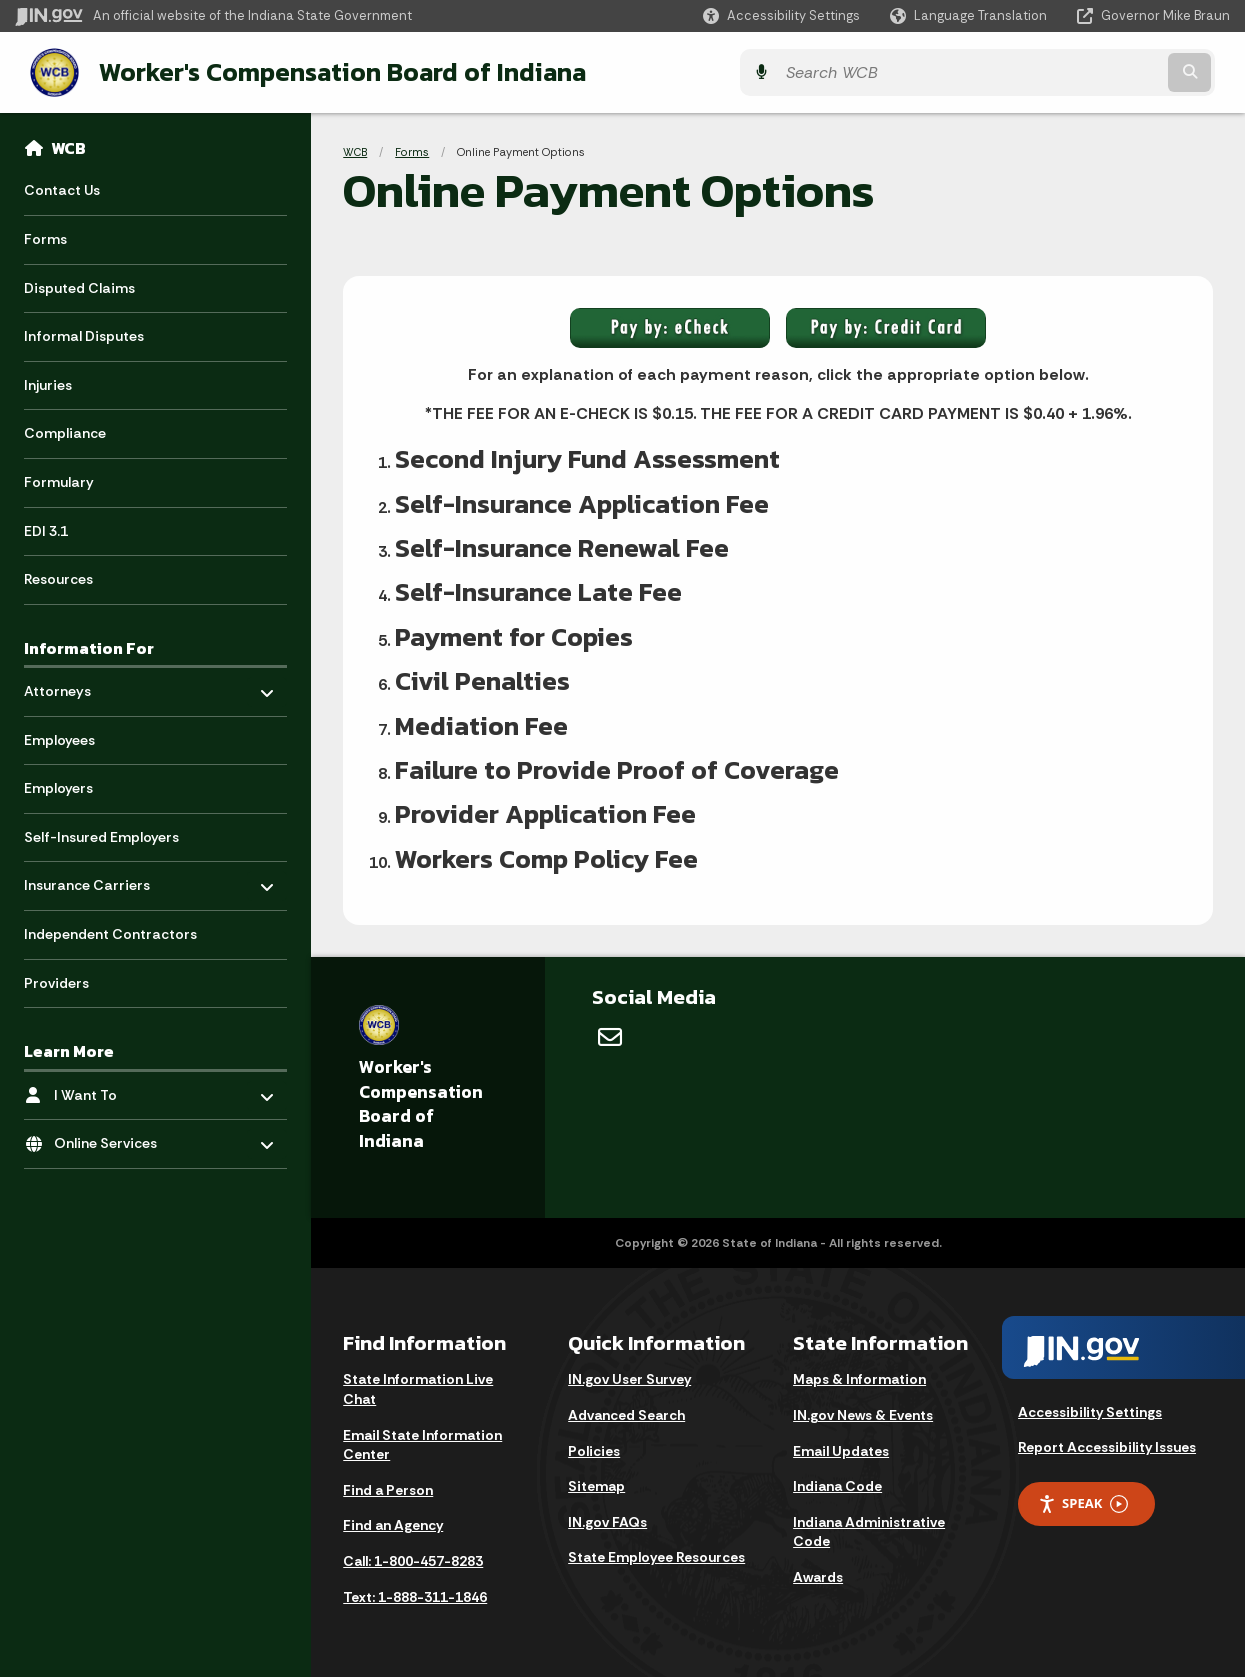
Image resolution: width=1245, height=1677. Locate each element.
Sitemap (596, 1484)
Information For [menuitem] (89, 646)
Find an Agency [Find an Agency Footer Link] (393, 1523)
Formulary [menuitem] (59, 480)
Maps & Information (859, 1377)
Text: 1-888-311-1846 (415, 1595)
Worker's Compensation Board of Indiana (325, 71)
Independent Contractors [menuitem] (110, 932)
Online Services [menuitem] (112, 1136)
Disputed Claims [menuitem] (79, 286)
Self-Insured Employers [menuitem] (101, 835)
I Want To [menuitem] (112, 1087)
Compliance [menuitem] (65, 431)
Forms (412, 150)
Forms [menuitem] (45, 237)
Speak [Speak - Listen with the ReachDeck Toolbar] (1083, 1501)
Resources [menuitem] (58, 577)
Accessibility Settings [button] (1090, 1410)
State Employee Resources (656, 1555)
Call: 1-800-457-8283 (413, 1559)
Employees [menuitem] (59, 738)
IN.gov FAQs (607, 1520)
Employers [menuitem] (58, 786)
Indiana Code (837, 1484)
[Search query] (1081, 71)
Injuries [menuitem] (48, 383)
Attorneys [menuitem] (82, 684)
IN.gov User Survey (629, 1377)
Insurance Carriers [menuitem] (87, 878)
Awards (818, 1575)
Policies (594, 1449)
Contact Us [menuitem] (62, 188)
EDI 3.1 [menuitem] (46, 529)
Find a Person (388, 1488)
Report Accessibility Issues (1107, 1445)
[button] (781, 15)
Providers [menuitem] (56, 981)
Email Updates (841, 1449)
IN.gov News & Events (863, 1413)
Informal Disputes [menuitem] (84, 334)
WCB (68, 146)
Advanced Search (626, 1413)
